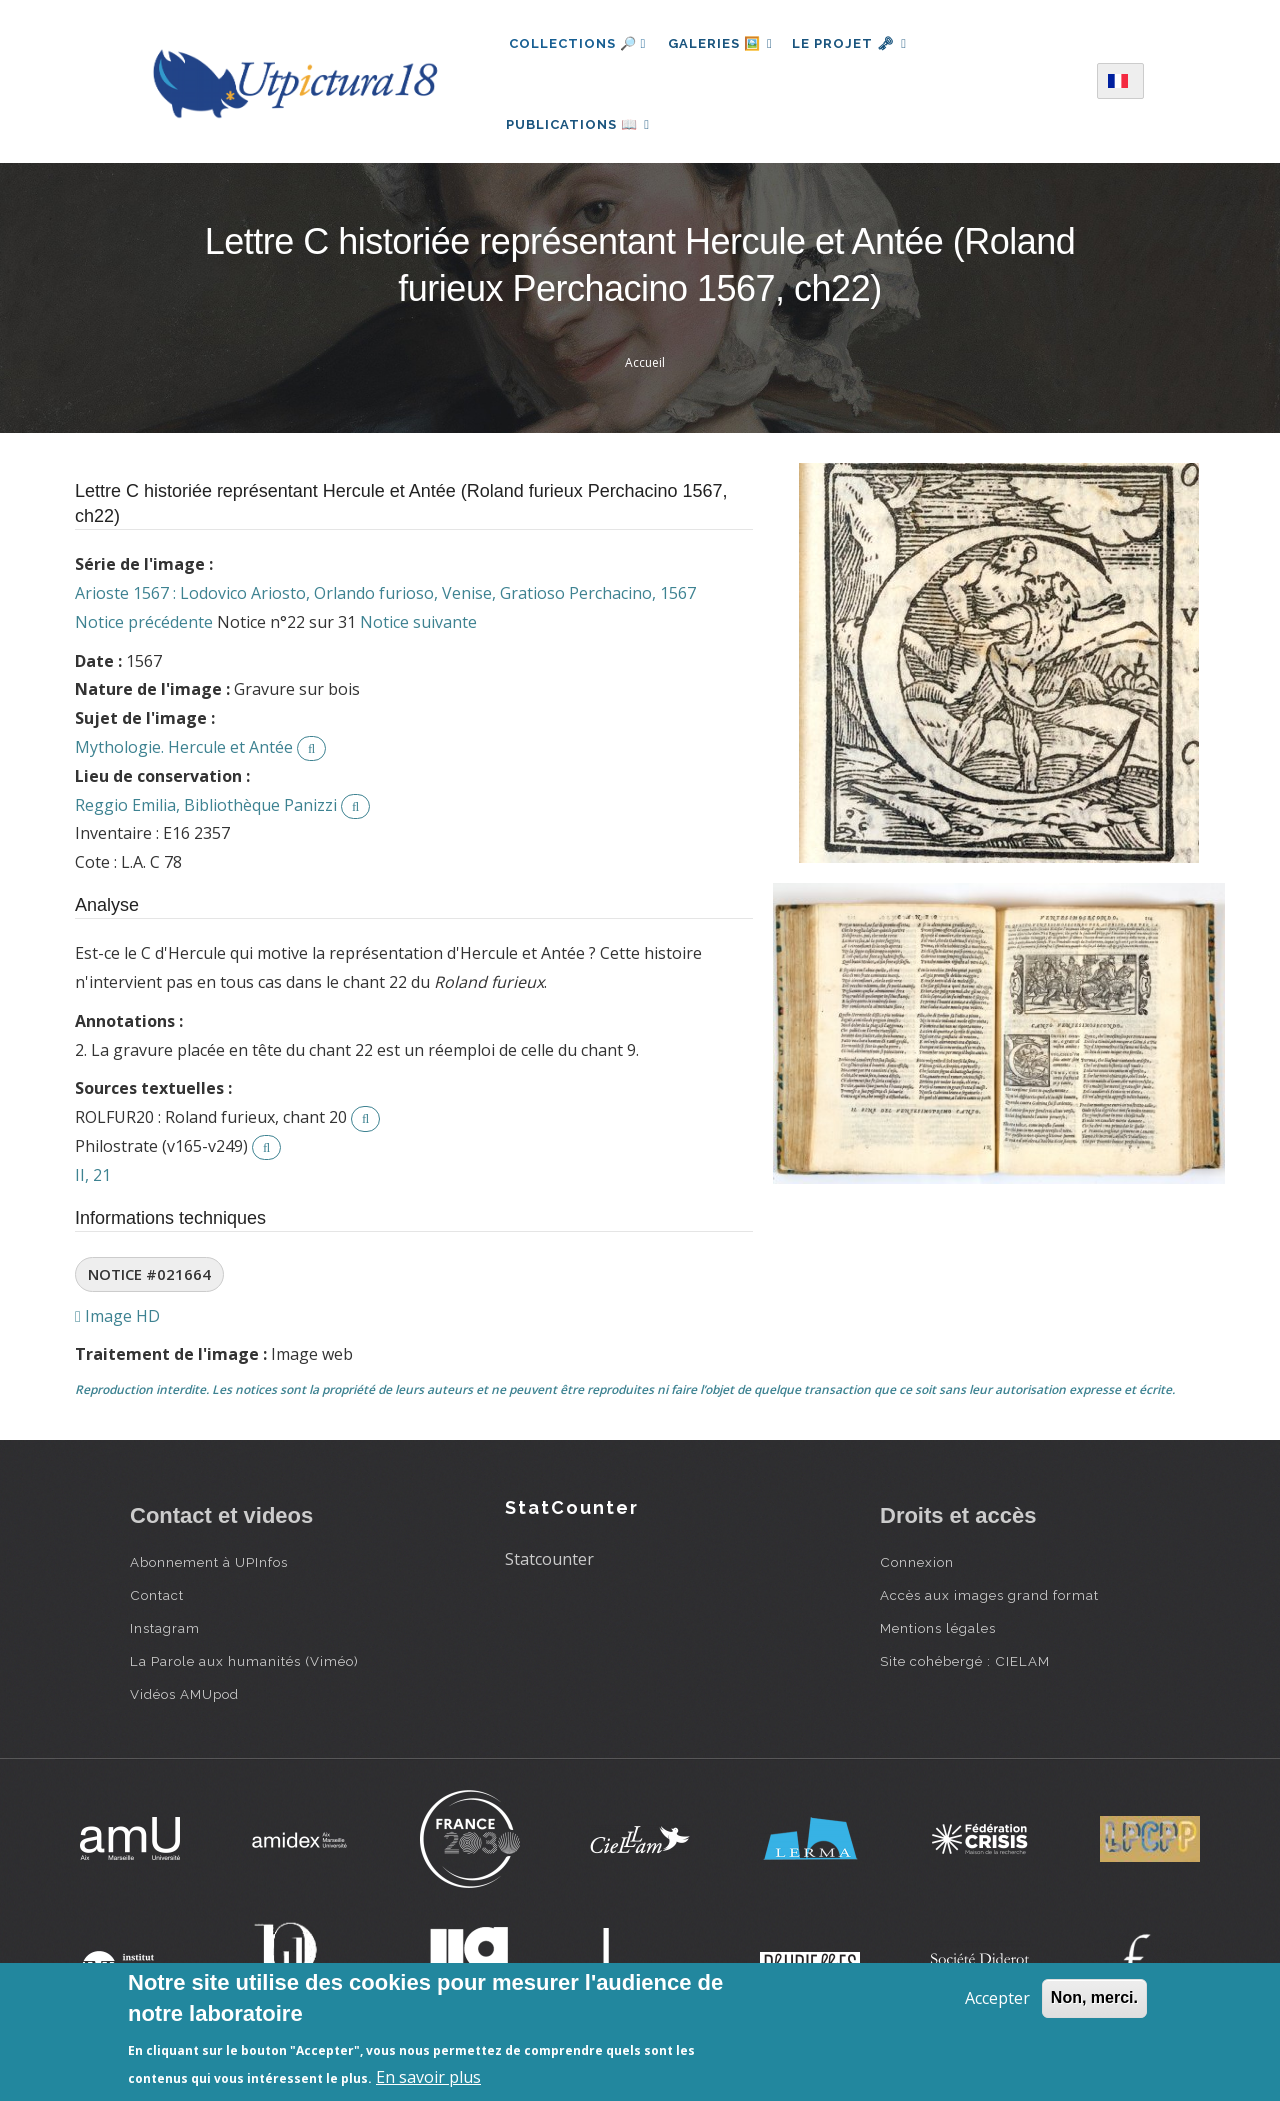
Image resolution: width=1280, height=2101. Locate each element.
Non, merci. (1094, 1997)
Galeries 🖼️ (722, 43)
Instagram (165, 1640)
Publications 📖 (581, 130)
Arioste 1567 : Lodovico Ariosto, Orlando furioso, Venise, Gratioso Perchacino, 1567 (385, 605)
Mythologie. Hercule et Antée (184, 759)
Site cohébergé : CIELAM (965, 1673)
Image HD (117, 1328)
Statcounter (549, 1571)
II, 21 (93, 1187)
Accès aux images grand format (989, 1607)
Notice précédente (144, 634)
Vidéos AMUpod (184, 1706)
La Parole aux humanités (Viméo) (244, 1673)
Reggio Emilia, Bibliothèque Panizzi (206, 817)
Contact (157, 1607)
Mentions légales (938, 1640)
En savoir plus (428, 2077)
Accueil (645, 374)
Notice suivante (418, 634)
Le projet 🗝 (856, 43)
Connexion (917, 1574)
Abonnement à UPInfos (209, 1574)
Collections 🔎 (578, 43)
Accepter (997, 1998)
